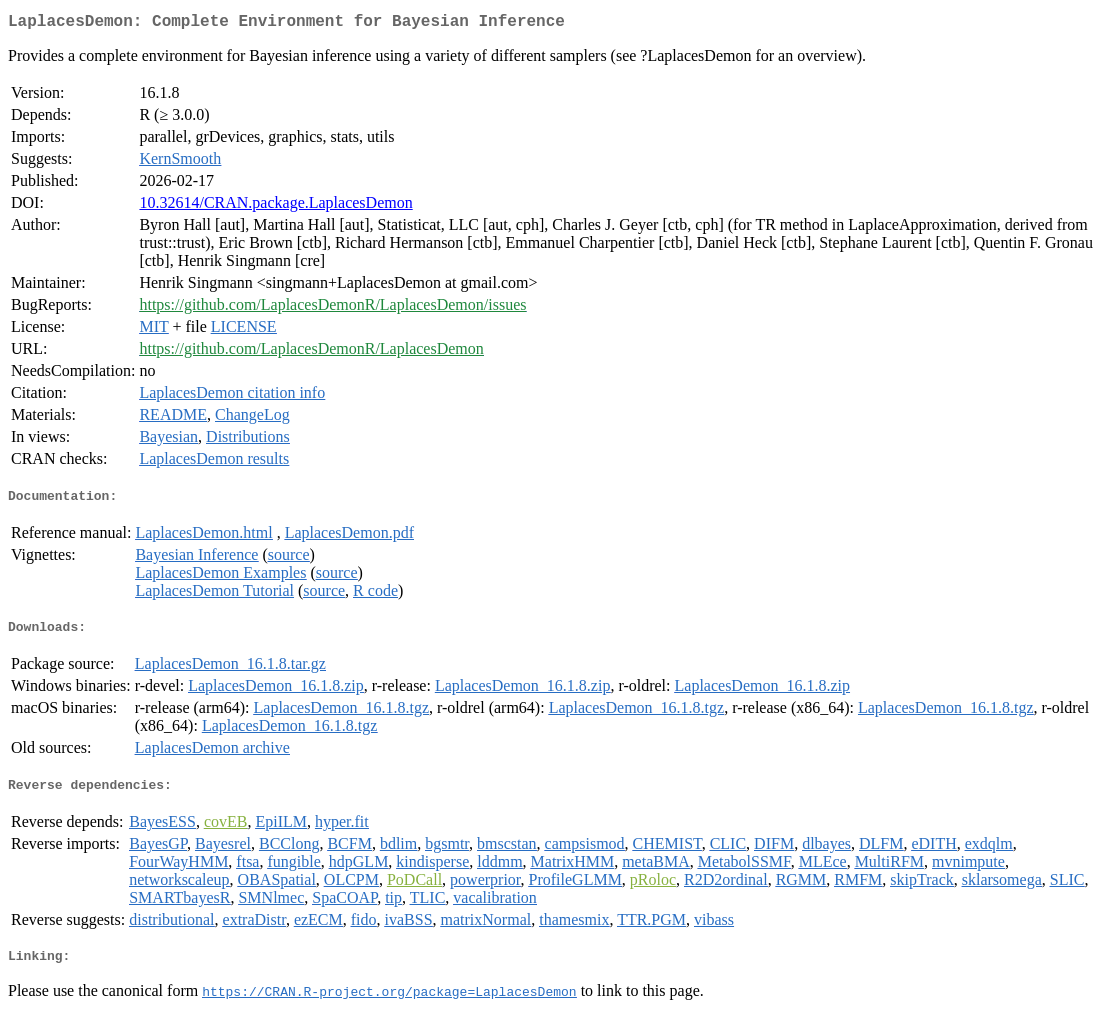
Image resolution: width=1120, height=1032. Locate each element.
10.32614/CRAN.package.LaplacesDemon (275, 206)
